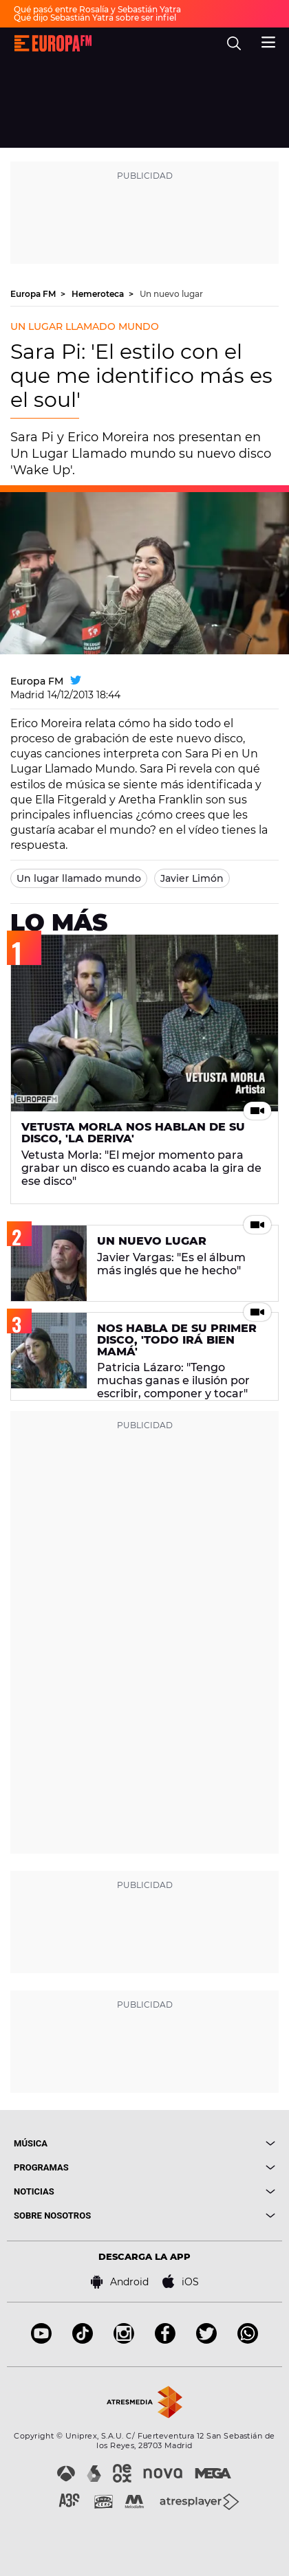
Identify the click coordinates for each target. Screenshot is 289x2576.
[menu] (268, 40)
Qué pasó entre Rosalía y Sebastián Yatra (97, 9)
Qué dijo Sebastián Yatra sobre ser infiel (95, 17)
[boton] (209, 2143)
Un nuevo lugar (171, 294)
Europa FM (34, 294)
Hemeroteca (99, 294)
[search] (234, 43)
